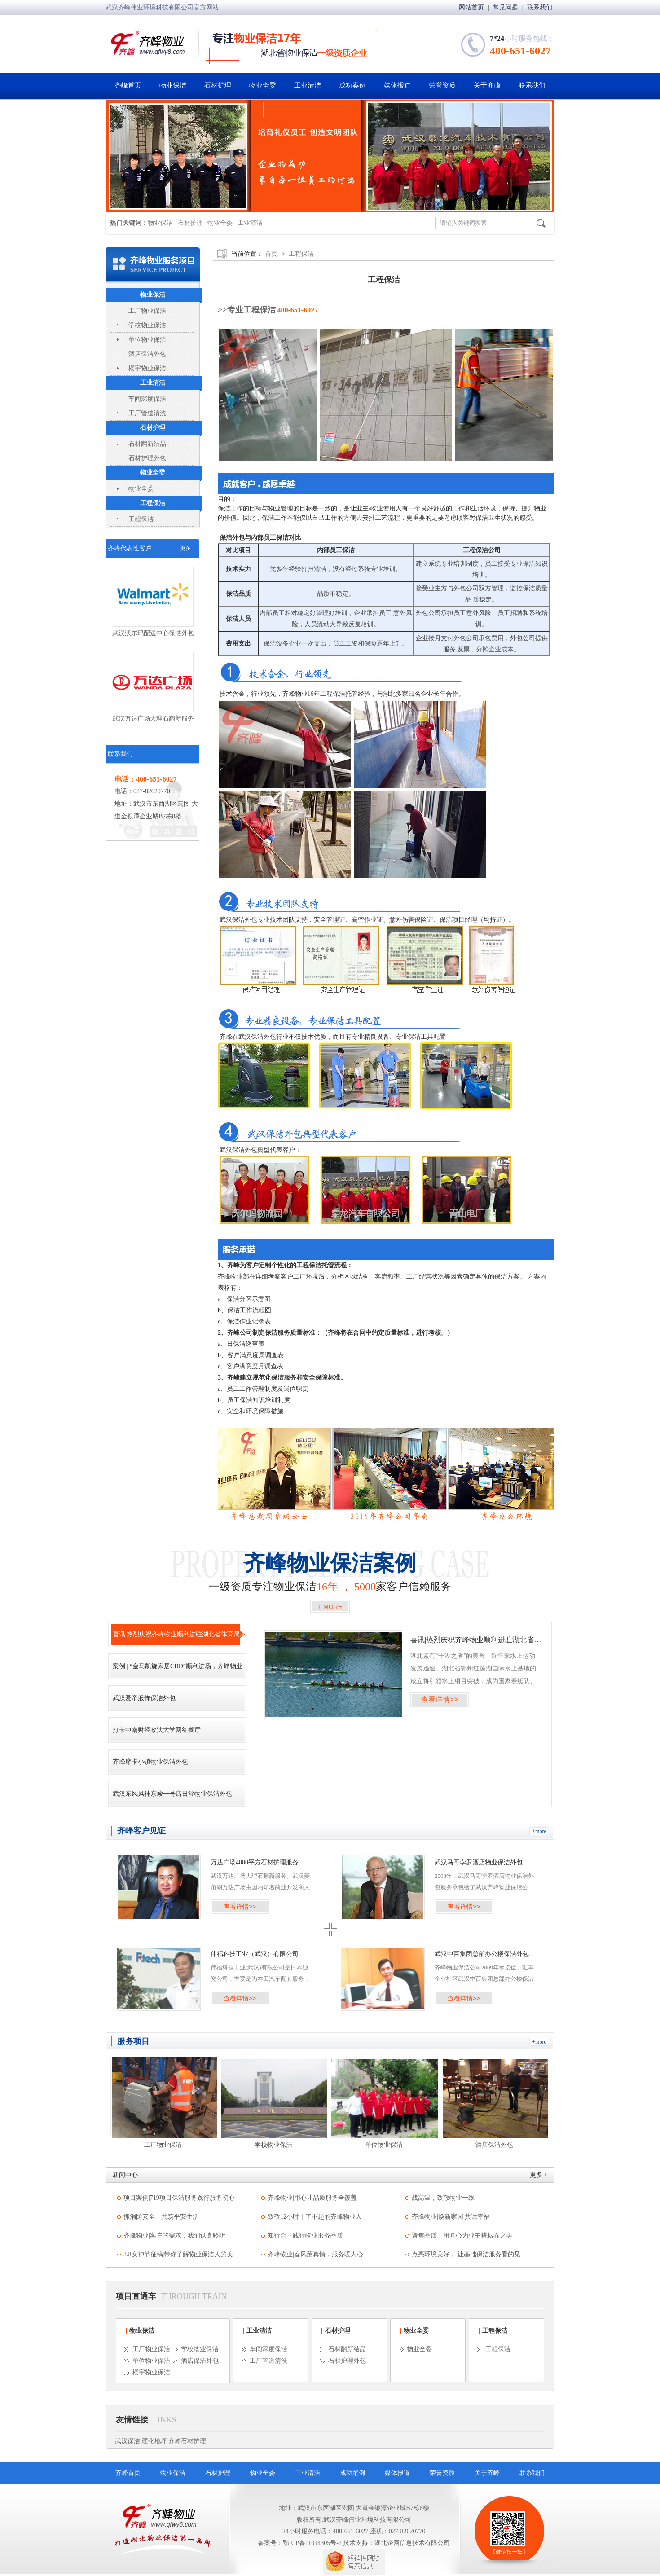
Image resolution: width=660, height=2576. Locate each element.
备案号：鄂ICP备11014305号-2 (300, 2543)
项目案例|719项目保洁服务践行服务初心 (179, 2197)
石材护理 (217, 85)
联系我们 (539, 7)
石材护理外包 (147, 458)
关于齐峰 (487, 85)
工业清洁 (307, 85)
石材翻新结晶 (147, 443)
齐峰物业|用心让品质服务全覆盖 (312, 2197)
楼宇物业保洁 (147, 368)
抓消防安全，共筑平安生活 (161, 2216)
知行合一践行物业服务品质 (305, 2235)
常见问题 (506, 7)
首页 (271, 254)
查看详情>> (439, 1699)
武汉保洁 (127, 2441)
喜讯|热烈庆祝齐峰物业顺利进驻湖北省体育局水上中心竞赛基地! (475, 1640)
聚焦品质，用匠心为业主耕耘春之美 (462, 2235)
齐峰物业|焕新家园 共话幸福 (451, 2216)
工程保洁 (152, 503)
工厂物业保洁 (147, 311)
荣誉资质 (442, 85)
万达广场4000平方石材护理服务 (255, 1862)
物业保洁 (172, 85)
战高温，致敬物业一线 (443, 2197)
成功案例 (352, 85)
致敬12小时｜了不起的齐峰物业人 (315, 2216)
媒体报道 (397, 85)
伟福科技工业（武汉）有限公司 (255, 1954)
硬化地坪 (154, 2441)
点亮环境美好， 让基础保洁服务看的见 (466, 2254)
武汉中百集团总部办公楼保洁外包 (482, 1954)
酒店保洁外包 (147, 354)
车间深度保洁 (147, 399)
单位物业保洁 (147, 339)
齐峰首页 (127, 85)
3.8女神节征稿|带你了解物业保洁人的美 (178, 2254)
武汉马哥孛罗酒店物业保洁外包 (479, 1862)
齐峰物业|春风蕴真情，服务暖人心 (315, 2254)
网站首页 (472, 7)
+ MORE (330, 1606)
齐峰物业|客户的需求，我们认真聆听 (174, 2235)
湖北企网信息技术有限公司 (412, 2543)
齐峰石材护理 (187, 2441)
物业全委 (262, 85)
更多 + (187, 548)
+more (539, 1831)
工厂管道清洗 (147, 413)
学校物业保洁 (147, 325)
